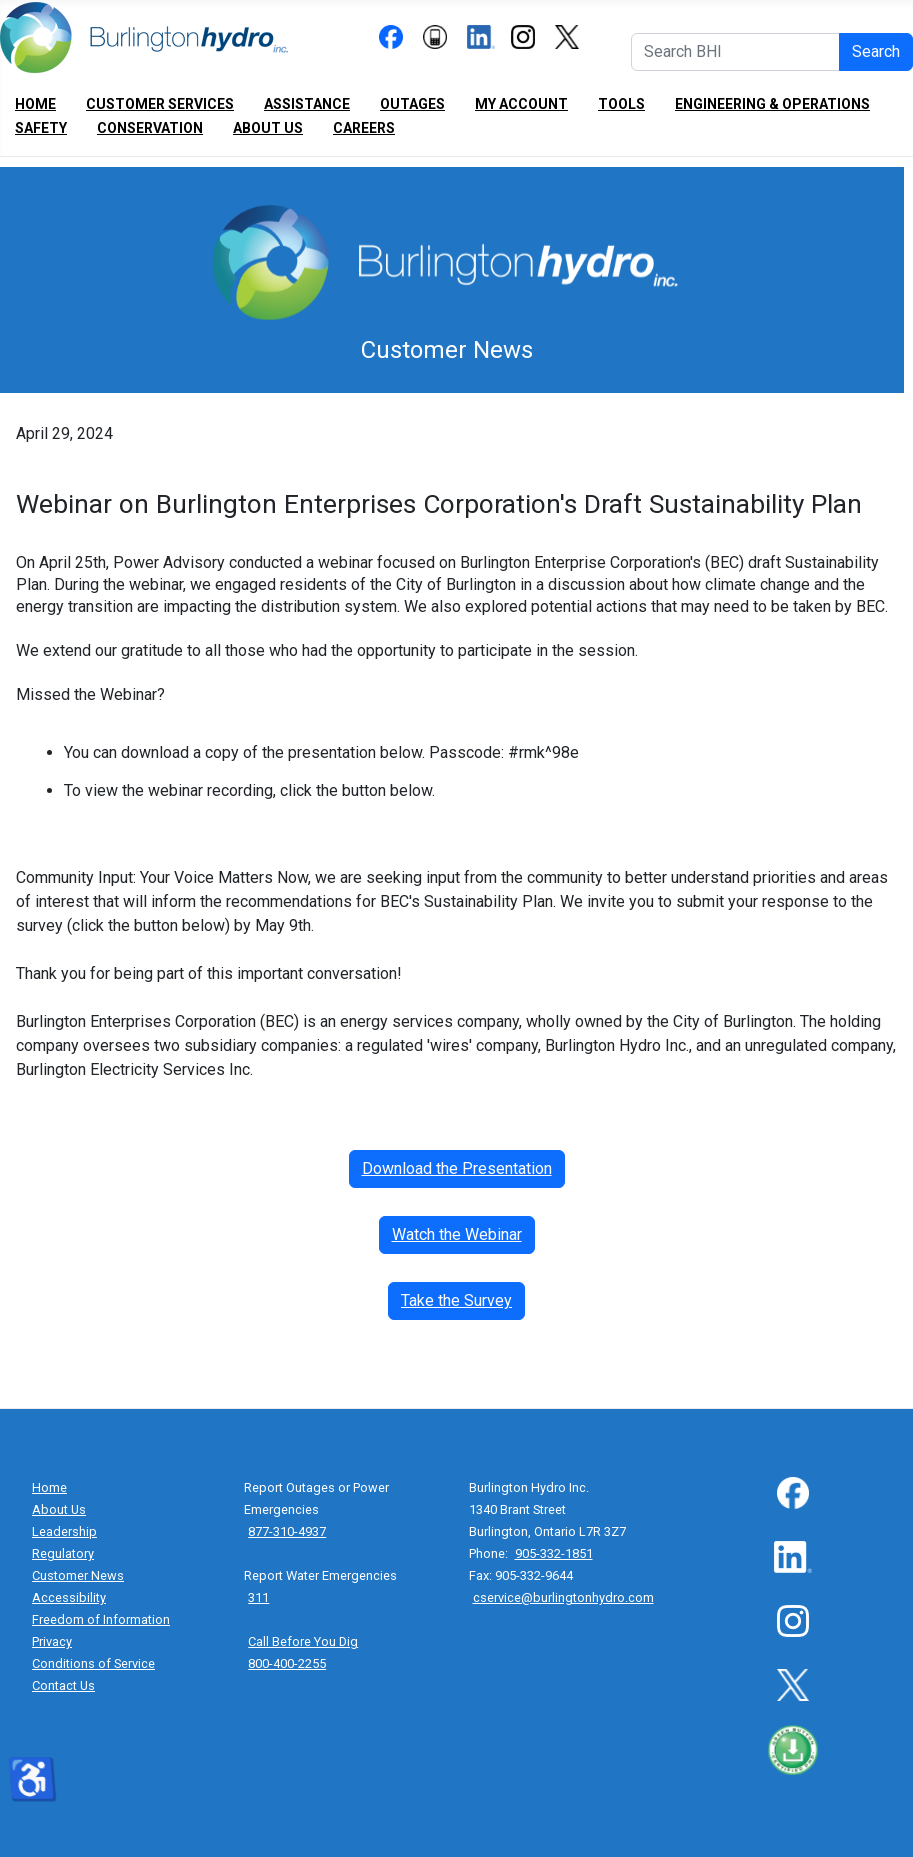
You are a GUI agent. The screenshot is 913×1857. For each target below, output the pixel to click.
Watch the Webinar (457, 1234)
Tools (621, 104)
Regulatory (63, 1553)
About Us (268, 128)
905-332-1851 (554, 1553)
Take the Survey (456, 1300)
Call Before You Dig (303, 1641)
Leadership (64, 1531)
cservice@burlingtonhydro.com (563, 1597)
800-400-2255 (287, 1663)
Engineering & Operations (772, 104)
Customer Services (160, 104)
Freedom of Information (101, 1619)
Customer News (78, 1575)
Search (876, 51)
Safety (41, 128)
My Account (521, 104)
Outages (412, 104)
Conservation (150, 128)
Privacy (52, 1641)
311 (258, 1597)
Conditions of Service (93, 1663)
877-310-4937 (287, 1531)
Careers (364, 128)
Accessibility (69, 1597)
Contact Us (63, 1685)
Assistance (307, 104)
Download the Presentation (457, 1168)
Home (35, 104)
